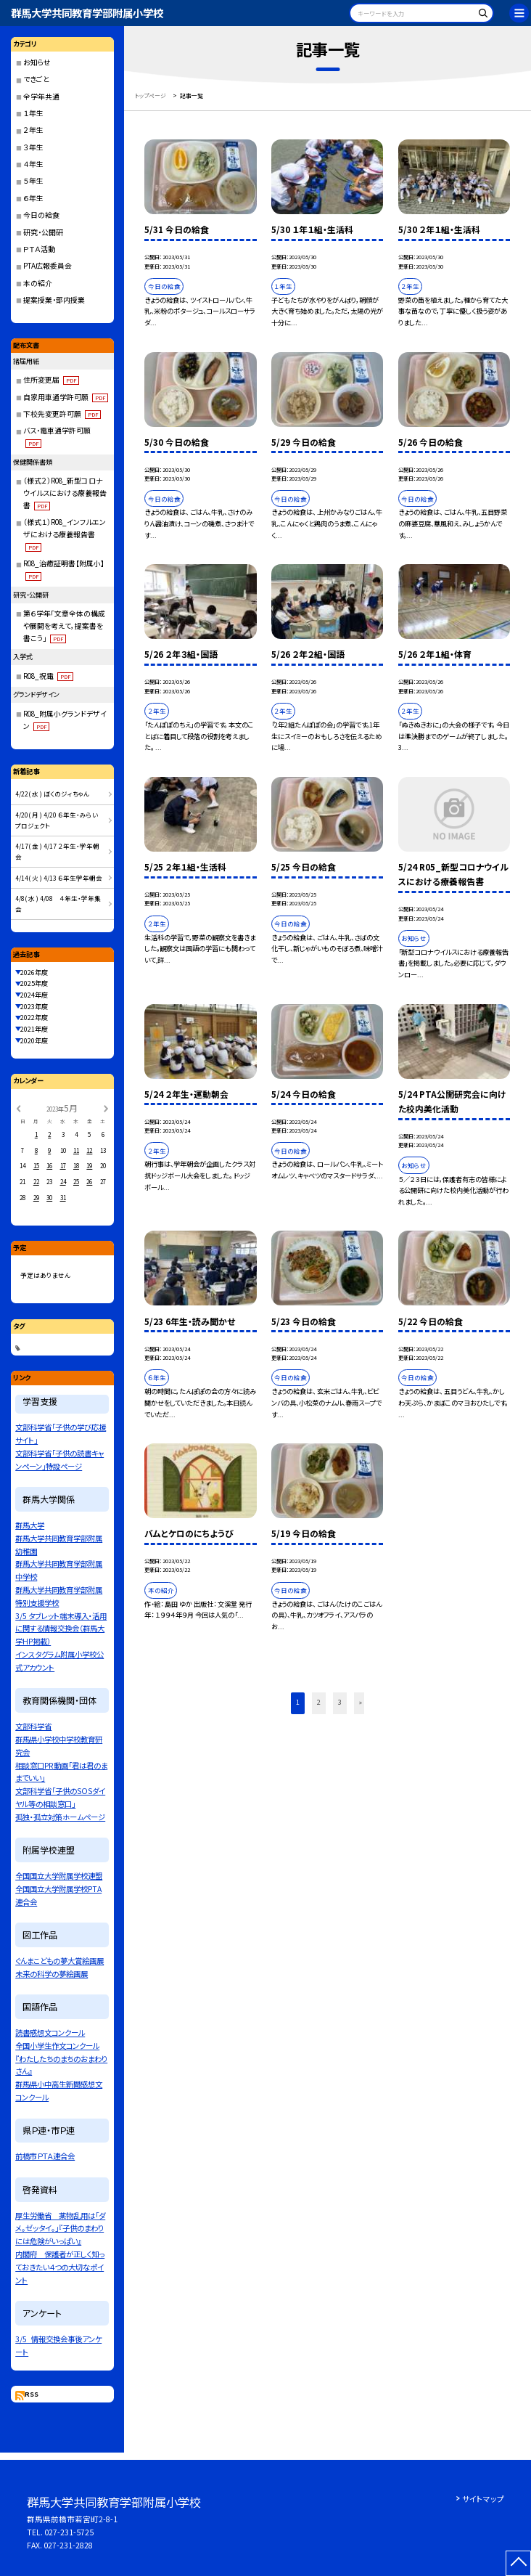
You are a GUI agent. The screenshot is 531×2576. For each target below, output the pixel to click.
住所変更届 (51, 380)
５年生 (33, 181)
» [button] (360, 1702)
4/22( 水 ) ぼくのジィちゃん (52, 793)
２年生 (33, 130)
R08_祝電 (48, 676)
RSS (31, 2394)
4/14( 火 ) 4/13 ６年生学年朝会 (58, 877)
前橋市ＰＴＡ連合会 (45, 2156)
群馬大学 (29, 1525)
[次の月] (106, 1108)
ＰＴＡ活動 (39, 249)
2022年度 (34, 1017)
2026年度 (34, 972)
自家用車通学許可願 (66, 397)
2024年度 (34, 995)
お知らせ (37, 62)
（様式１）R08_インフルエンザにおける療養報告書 (64, 534)
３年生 (33, 147)
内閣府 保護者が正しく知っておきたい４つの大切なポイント (59, 2267)
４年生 (33, 164)
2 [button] (319, 1702)
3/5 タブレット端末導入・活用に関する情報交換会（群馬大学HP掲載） (61, 1628)
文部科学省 (33, 1726)
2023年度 (34, 1006)
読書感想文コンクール (50, 2032)
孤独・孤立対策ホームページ (60, 1816)
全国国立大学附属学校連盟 (58, 1875)
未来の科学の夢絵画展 (51, 1973)
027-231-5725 (69, 2532)
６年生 (33, 198)
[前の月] (18, 1108)
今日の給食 (41, 215)
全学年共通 (41, 96)
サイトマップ (483, 2498)
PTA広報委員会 (47, 266)
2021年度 (34, 1029)
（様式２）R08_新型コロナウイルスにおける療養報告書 (65, 493)
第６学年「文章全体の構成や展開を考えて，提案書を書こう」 (64, 625)
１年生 (33, 113)
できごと (36, 79)
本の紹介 (37, 283)
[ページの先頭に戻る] (518, 2563)
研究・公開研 (43, 232)
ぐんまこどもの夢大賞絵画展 (59, 1960)
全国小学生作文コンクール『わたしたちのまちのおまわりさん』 (61, 2058)
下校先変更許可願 (62, 414)
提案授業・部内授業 (54, 300)
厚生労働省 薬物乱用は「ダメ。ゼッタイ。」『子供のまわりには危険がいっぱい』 (60, 2228)
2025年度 (34, 983)
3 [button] (340, 1702)
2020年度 (34, 1040)
